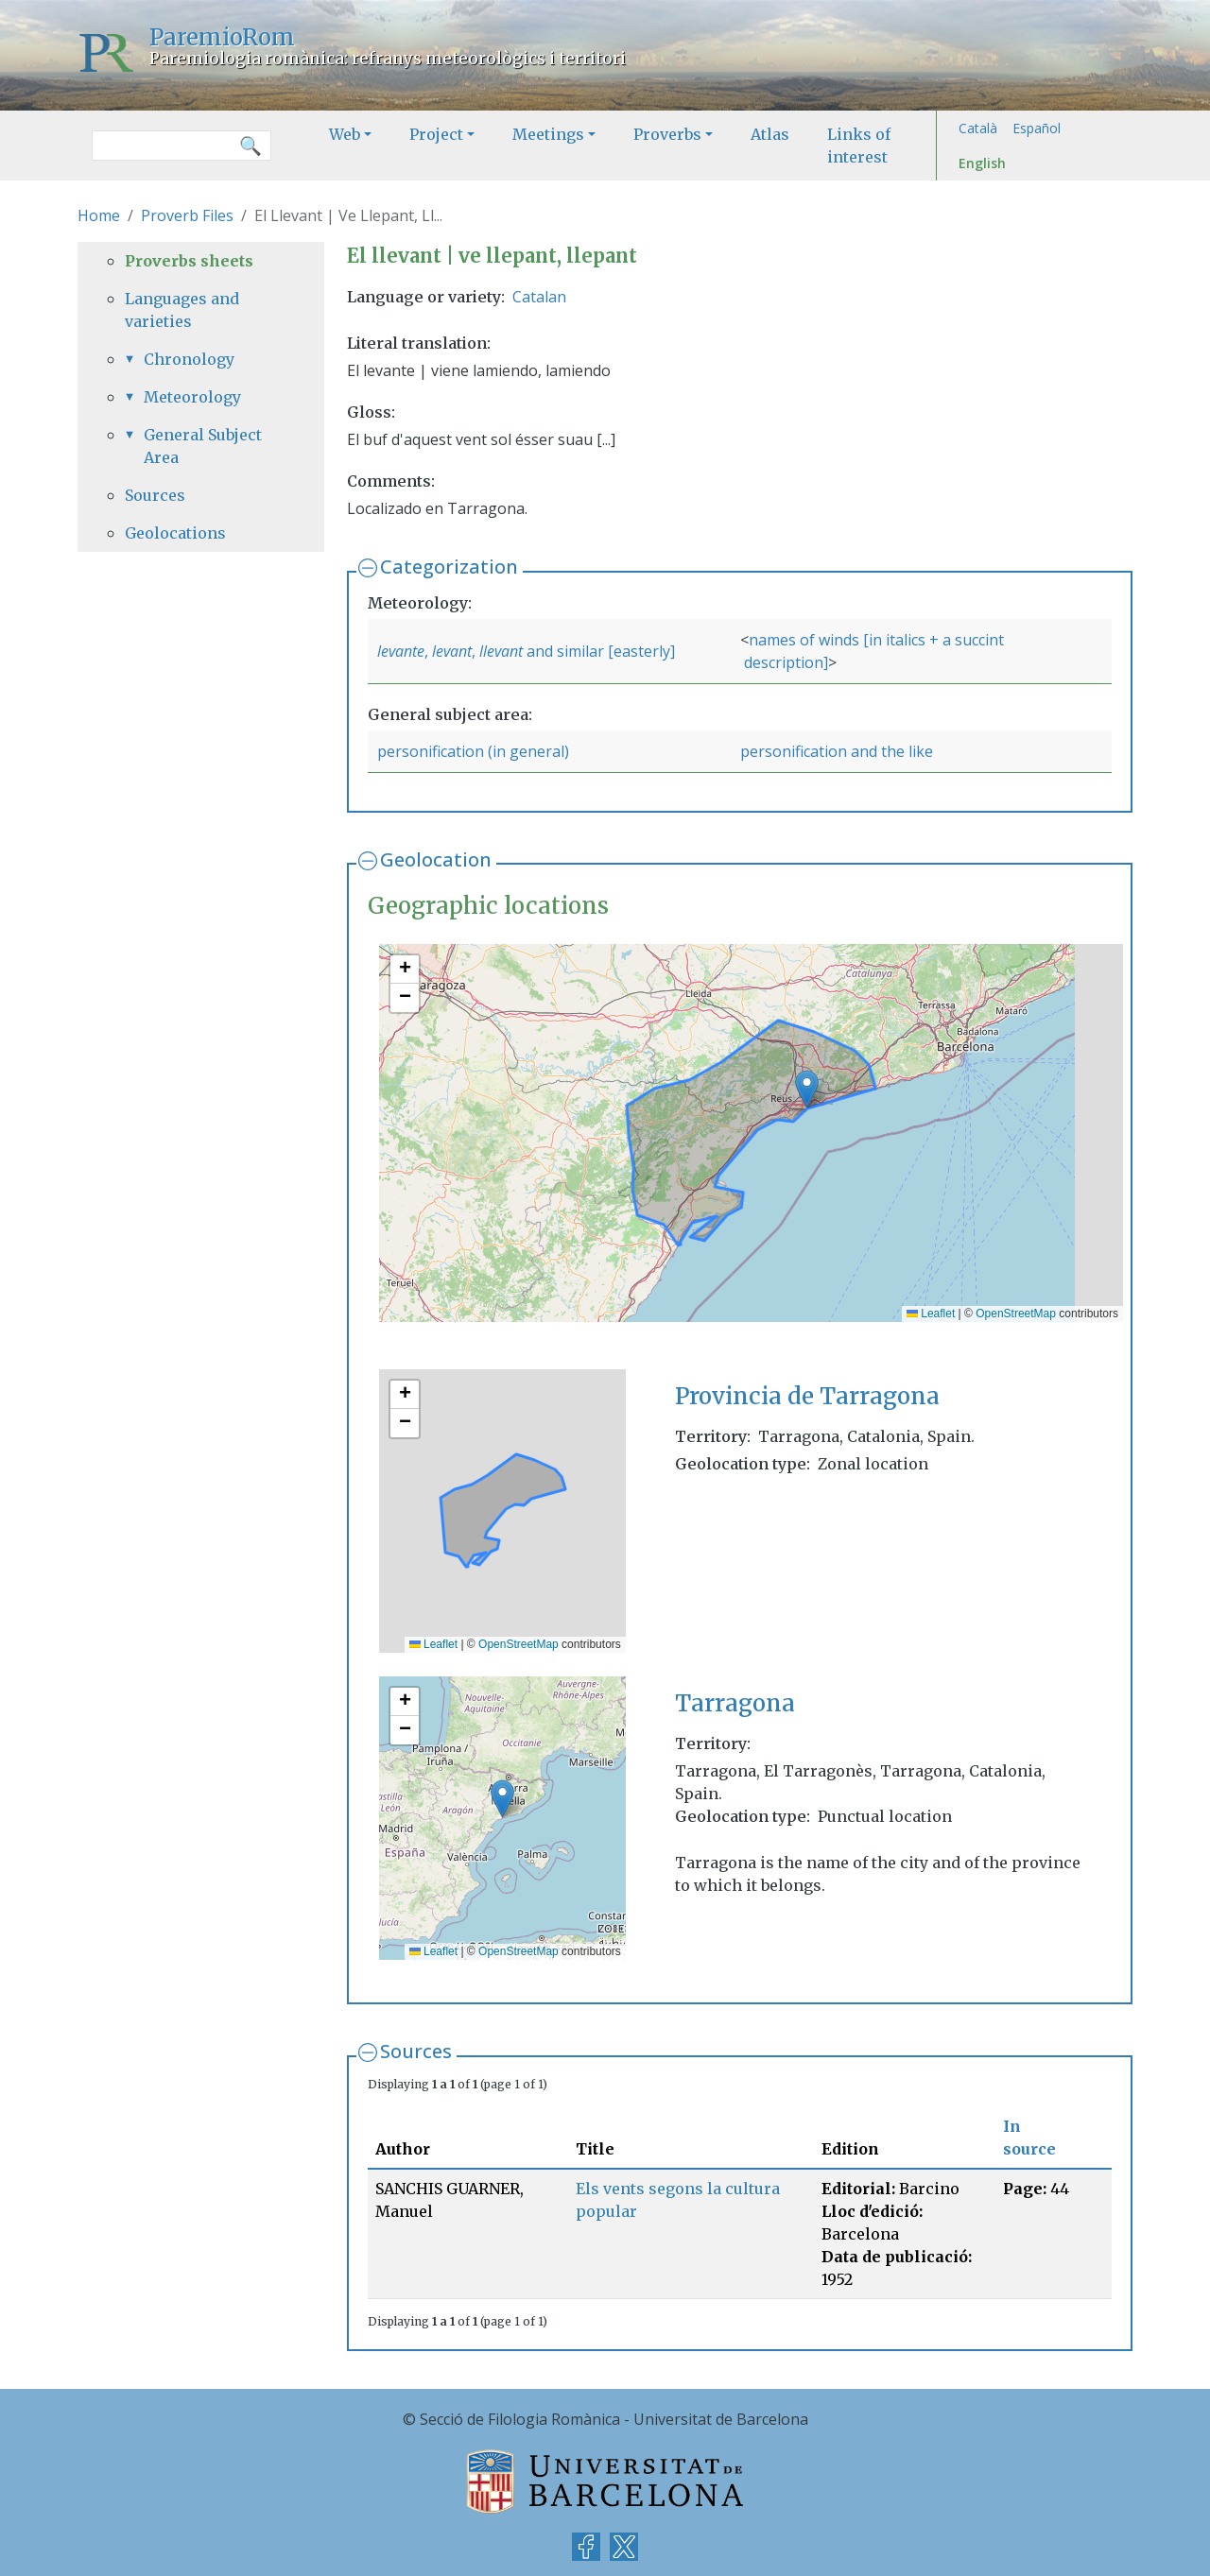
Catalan (539, 296)
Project (436, 134)
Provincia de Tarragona (807, 1396)
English (982, 163)
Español (1036, 128)
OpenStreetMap (1016, 1313)
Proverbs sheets (189, 260)
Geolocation (436, 859)
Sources (416, 2051)
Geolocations (175, 533)
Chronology (189, 359)
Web (344, 134)
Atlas (770, 134)
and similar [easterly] (599, 651)
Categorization (449, 566)
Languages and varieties (182, 310)
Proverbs (667, 134)
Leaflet (931, 1313)
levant (452, 651)
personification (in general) (473, 751)
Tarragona (735, 1703)
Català (978, 128)
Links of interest (858, 145)
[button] (807, 1089)
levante (400, 651)
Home (99, 215)
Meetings (548, 134)
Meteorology (192, 396)
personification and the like (836, 751)
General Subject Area (203, 446)
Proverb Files (187, 215)
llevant (501, 651)
